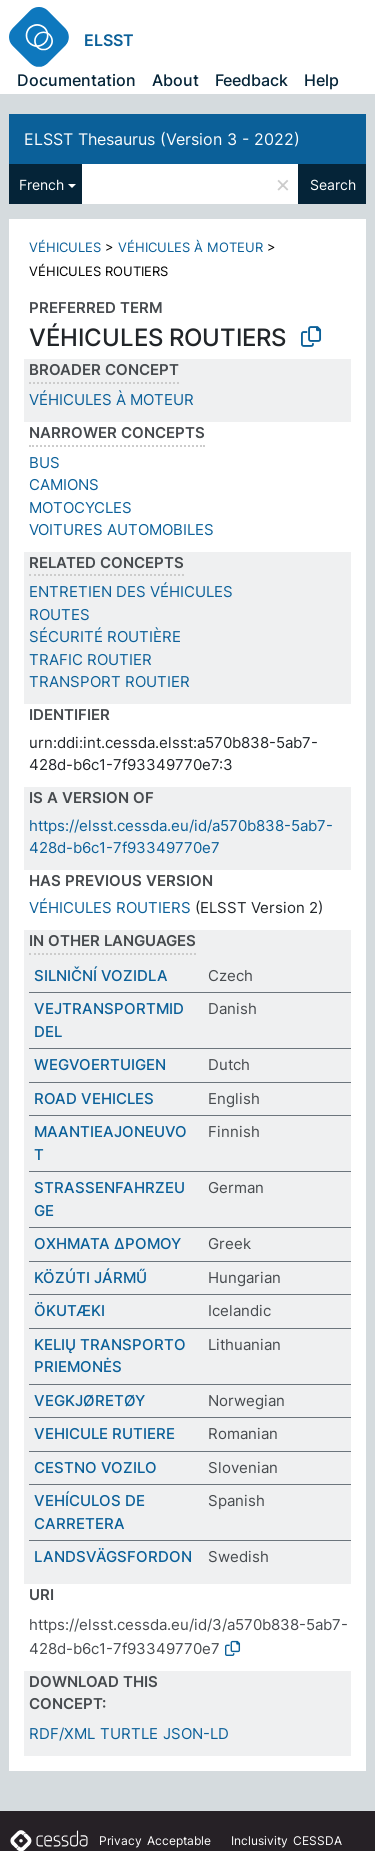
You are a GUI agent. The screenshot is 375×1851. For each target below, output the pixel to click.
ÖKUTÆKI (69, 1310)
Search (333, 184)
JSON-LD (196, 1733)
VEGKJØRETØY (89, 1400)
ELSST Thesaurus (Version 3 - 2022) (162, 139)
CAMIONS (64, 484)
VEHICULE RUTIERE (104, 1433)
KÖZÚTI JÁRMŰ (90, 1277)
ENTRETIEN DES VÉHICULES (131, 591)
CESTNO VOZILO (95, 1467)
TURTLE (129, 1733)
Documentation (76, 80)
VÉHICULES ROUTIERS (110, 907)
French (41, 184)
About (175, 80)
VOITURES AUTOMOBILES (121, 529)
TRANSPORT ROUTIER (109, 681)
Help (321, 80)
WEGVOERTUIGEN (100, 1064)
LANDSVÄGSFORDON (113, 1556)
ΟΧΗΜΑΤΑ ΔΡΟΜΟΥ (107, 1243)
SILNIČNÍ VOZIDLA (101, 975)
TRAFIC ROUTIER (90, 659)
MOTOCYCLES (80, 507)
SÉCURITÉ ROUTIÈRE (105, 636)
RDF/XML (62, 1733)
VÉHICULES (65, 247)
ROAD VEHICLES (94, 1098)
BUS (44, 462)
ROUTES (59, 614)
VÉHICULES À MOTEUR (190, 247)
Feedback (251, 80)
